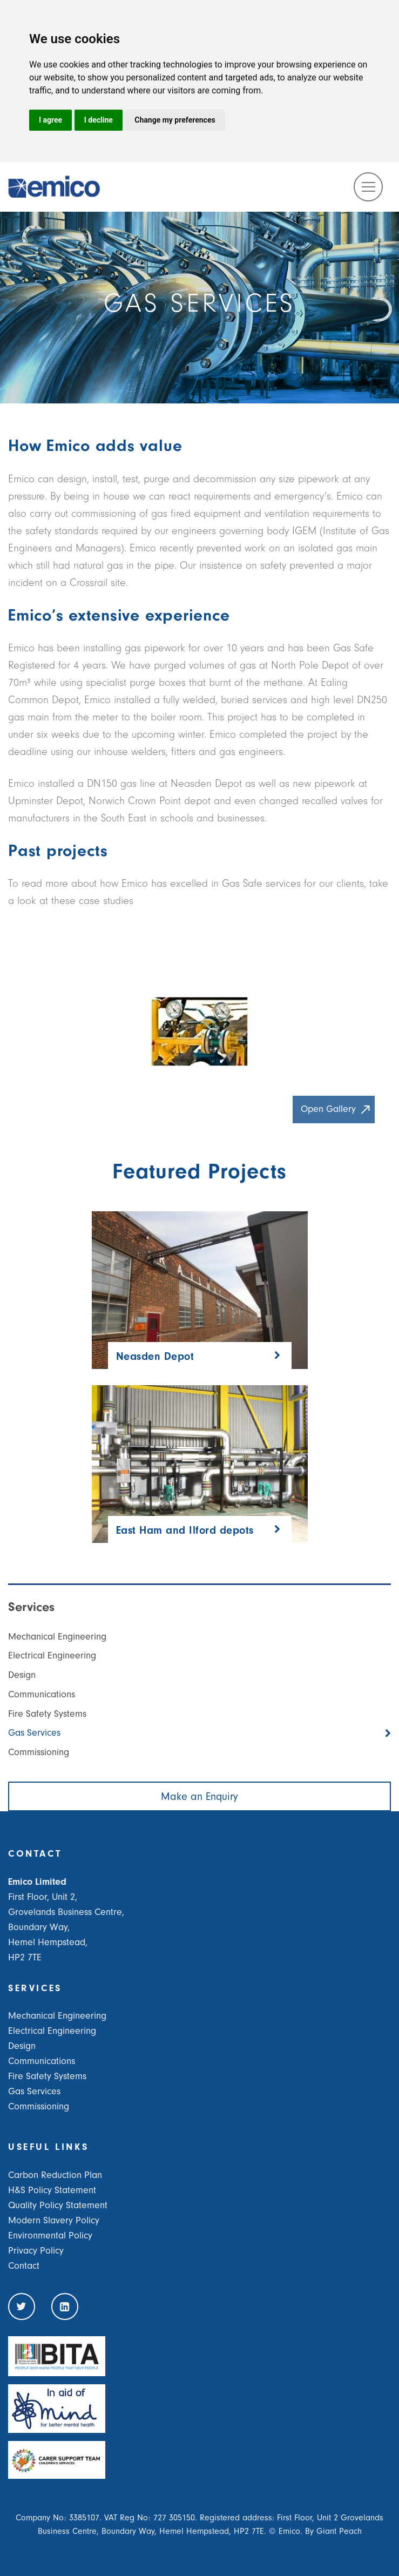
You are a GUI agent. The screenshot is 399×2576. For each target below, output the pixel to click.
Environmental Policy (50, 2235)
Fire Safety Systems (47, 1713)
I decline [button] (98, 120)
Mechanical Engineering (57, 1636)
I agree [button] (50, 120)
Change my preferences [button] (174, 120)
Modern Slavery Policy (53, 2220)
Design (22, 1675)
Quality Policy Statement (57, 2205)
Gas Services (34, 1732)
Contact (23, 2265)
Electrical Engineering (52, 1655)
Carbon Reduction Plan (55, 2175)
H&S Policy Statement (52, 2190)
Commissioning (38, 1752)
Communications (41, 1694)
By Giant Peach (333, 2531)
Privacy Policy (36, 2250)
